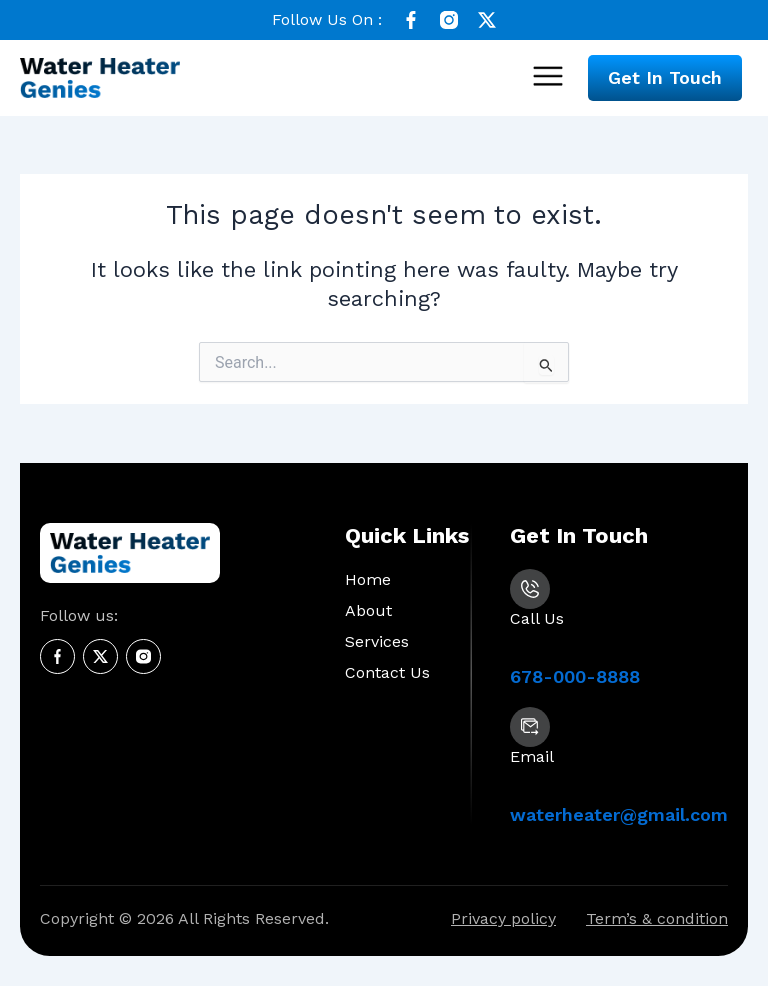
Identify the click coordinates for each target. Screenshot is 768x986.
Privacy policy (503, 918)
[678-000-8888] (530, 589)
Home (368, 579)
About (368, 610)
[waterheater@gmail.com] (530, 727)
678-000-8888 (575, 676)
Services (377, 641)
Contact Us (387, 672)
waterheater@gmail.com (619, 814)
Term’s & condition (657, 918)
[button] (547, 78)
